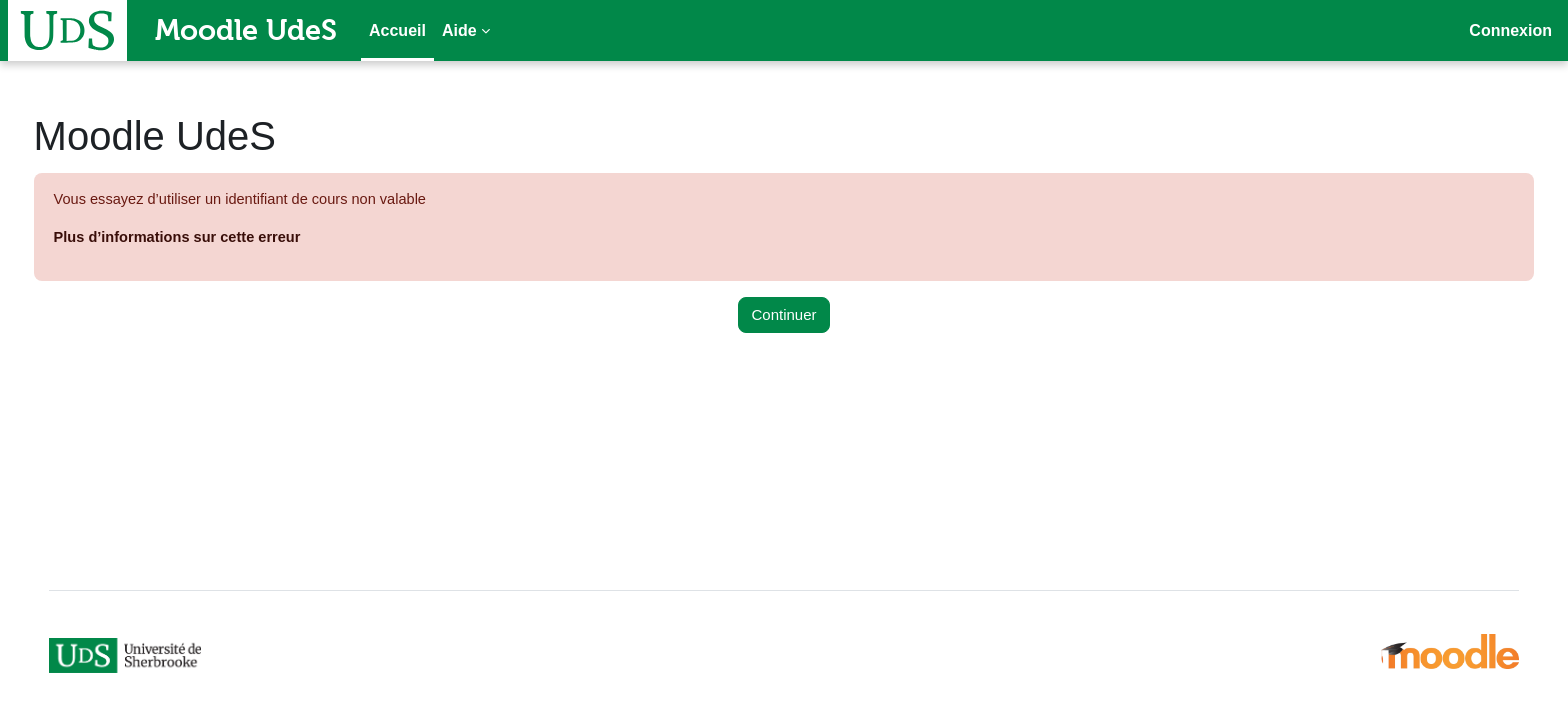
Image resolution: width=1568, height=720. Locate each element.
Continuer (783, 315)
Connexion (1510, 30)
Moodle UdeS (246, 30)
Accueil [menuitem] (397, 30)
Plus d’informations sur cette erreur (218, 238)
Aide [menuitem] (459, 30)
